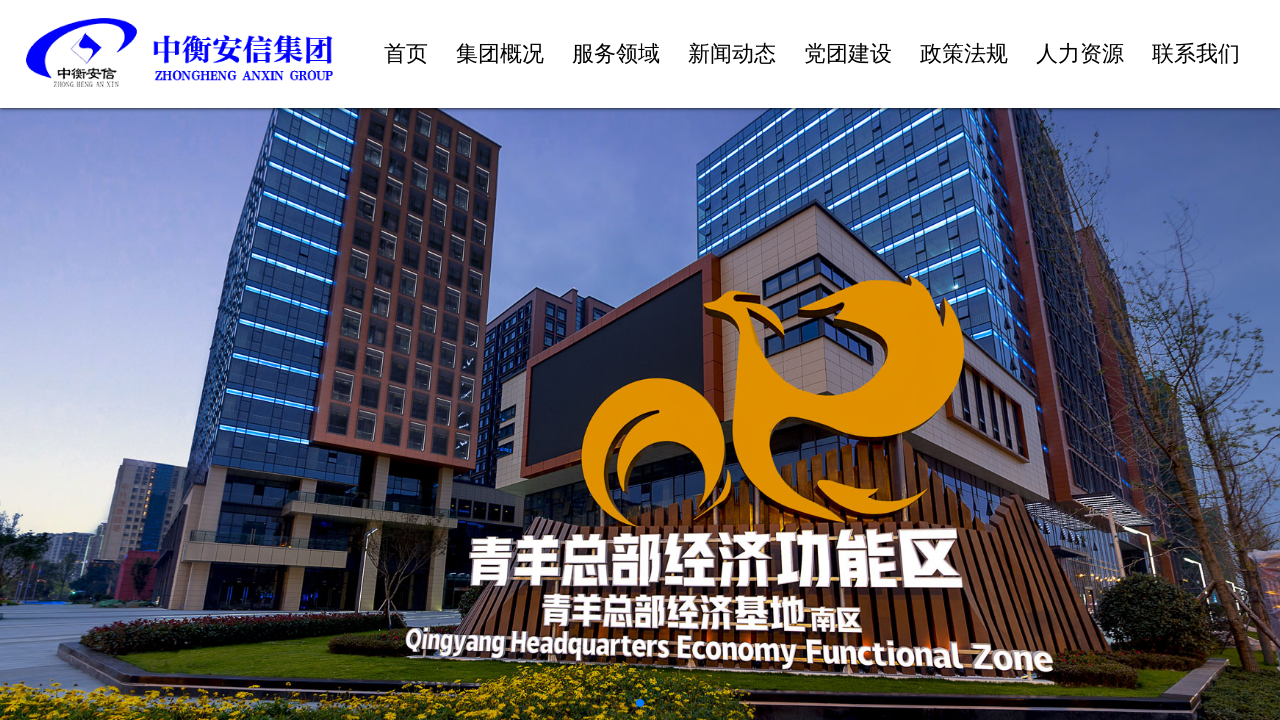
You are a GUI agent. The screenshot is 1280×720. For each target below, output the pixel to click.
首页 (406, 53)
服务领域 (616, 53)
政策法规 (964, 53)
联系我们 (1196, 53)
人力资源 (1080, 53)
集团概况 (500, 53)
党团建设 (848, 53)
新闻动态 (732, 53)
